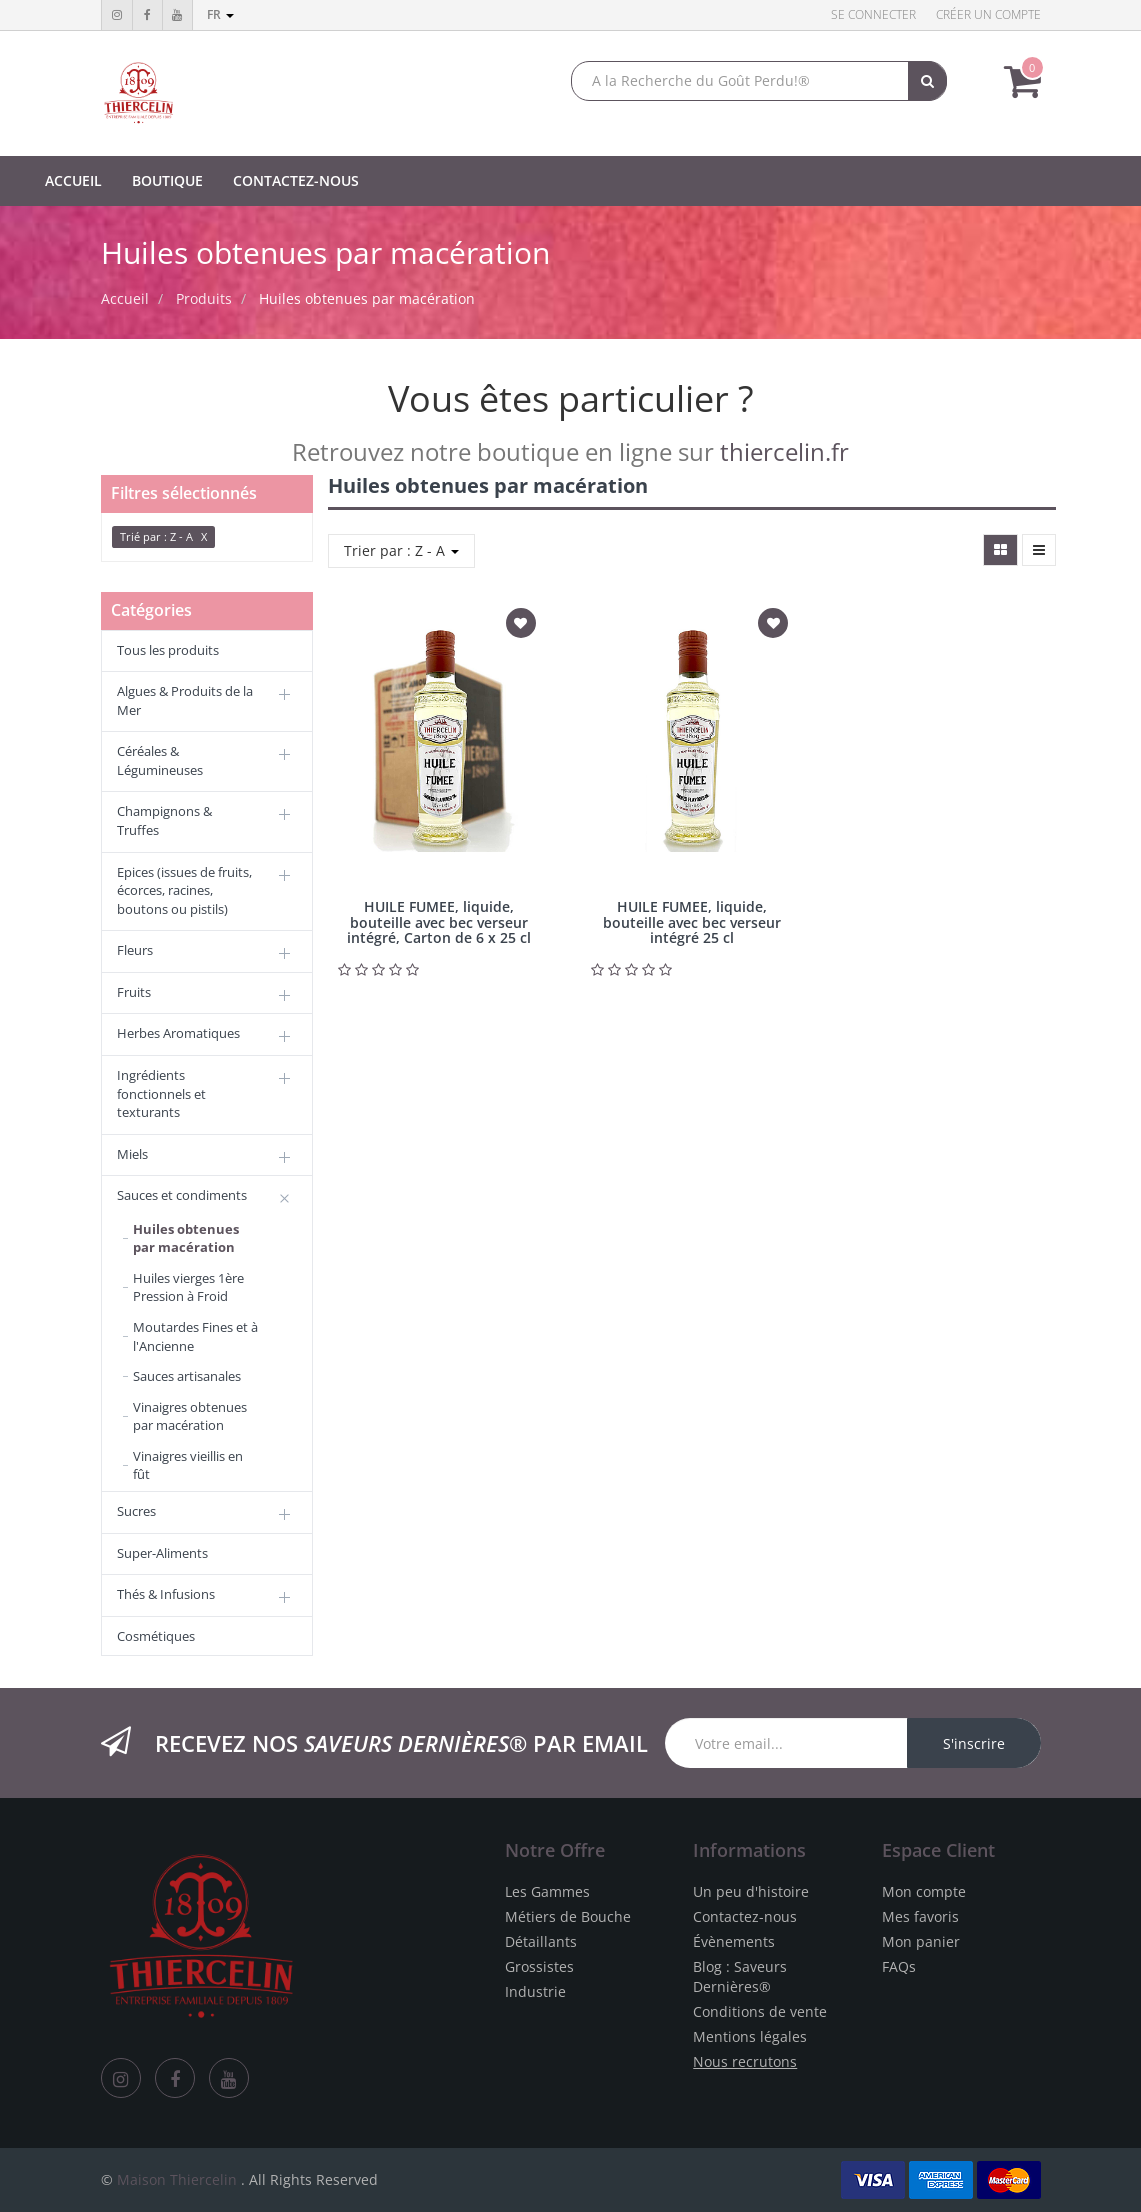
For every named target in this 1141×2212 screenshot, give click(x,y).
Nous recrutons (745, 2061)
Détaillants (541, 1941)
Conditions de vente (760, 2011)
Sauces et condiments (182, 1195)
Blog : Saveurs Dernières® (740, 1976)
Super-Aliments (162, 1553)
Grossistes (539, 1966)
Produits (204, 298)
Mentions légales (750, 2036)
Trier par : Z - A (401, 550)
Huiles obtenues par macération (367, 298)
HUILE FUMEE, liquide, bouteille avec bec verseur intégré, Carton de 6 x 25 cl (439, 922)
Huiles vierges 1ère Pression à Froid (188, 1287)
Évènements (734, 1941)
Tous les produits (168, 650)
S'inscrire (974, 1743)
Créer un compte (988, 14)
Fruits (134, 992)
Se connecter (873, 14)
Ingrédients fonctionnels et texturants (161, 1093)
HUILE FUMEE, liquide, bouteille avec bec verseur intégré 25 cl (692, 922)
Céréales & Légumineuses (160, 760)
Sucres (136, 1511)
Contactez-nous (745, 1916)
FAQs (899, 1966)
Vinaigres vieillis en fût (188, 1465)
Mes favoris (920, 1916)
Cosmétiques (156, 1636)
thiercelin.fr (784, 451)
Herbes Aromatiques (178, 1033)
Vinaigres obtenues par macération (190, 1416)
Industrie (535, 1991)
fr (220, 14)
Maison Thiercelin (177, 2179)
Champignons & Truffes (164, 820)
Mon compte (924, 1891)
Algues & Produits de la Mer (185, 700)
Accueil (125, 298)
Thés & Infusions (166, 1594)
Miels (132, 1154)
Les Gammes (547, 1891)
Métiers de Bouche (568, 1916)
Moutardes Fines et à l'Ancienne (195, 1336)
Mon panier (921, 1941)
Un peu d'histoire (751, 1891)
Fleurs (135, 950)
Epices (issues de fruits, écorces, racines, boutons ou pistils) (184, 890)
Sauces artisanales (187, 1376)
